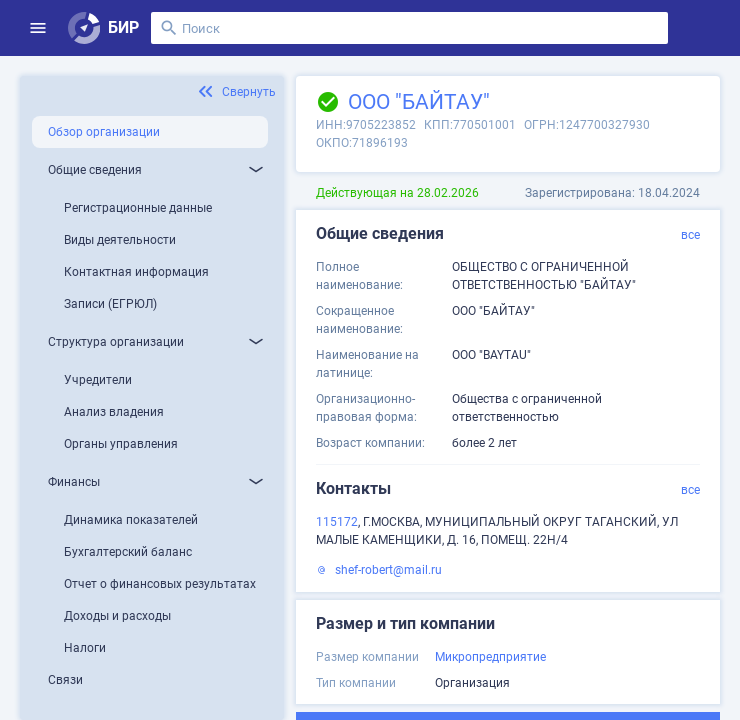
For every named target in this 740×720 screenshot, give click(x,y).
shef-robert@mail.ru (388, 570)
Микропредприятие (490, 657)
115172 (337, 522)
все (690, 235)
